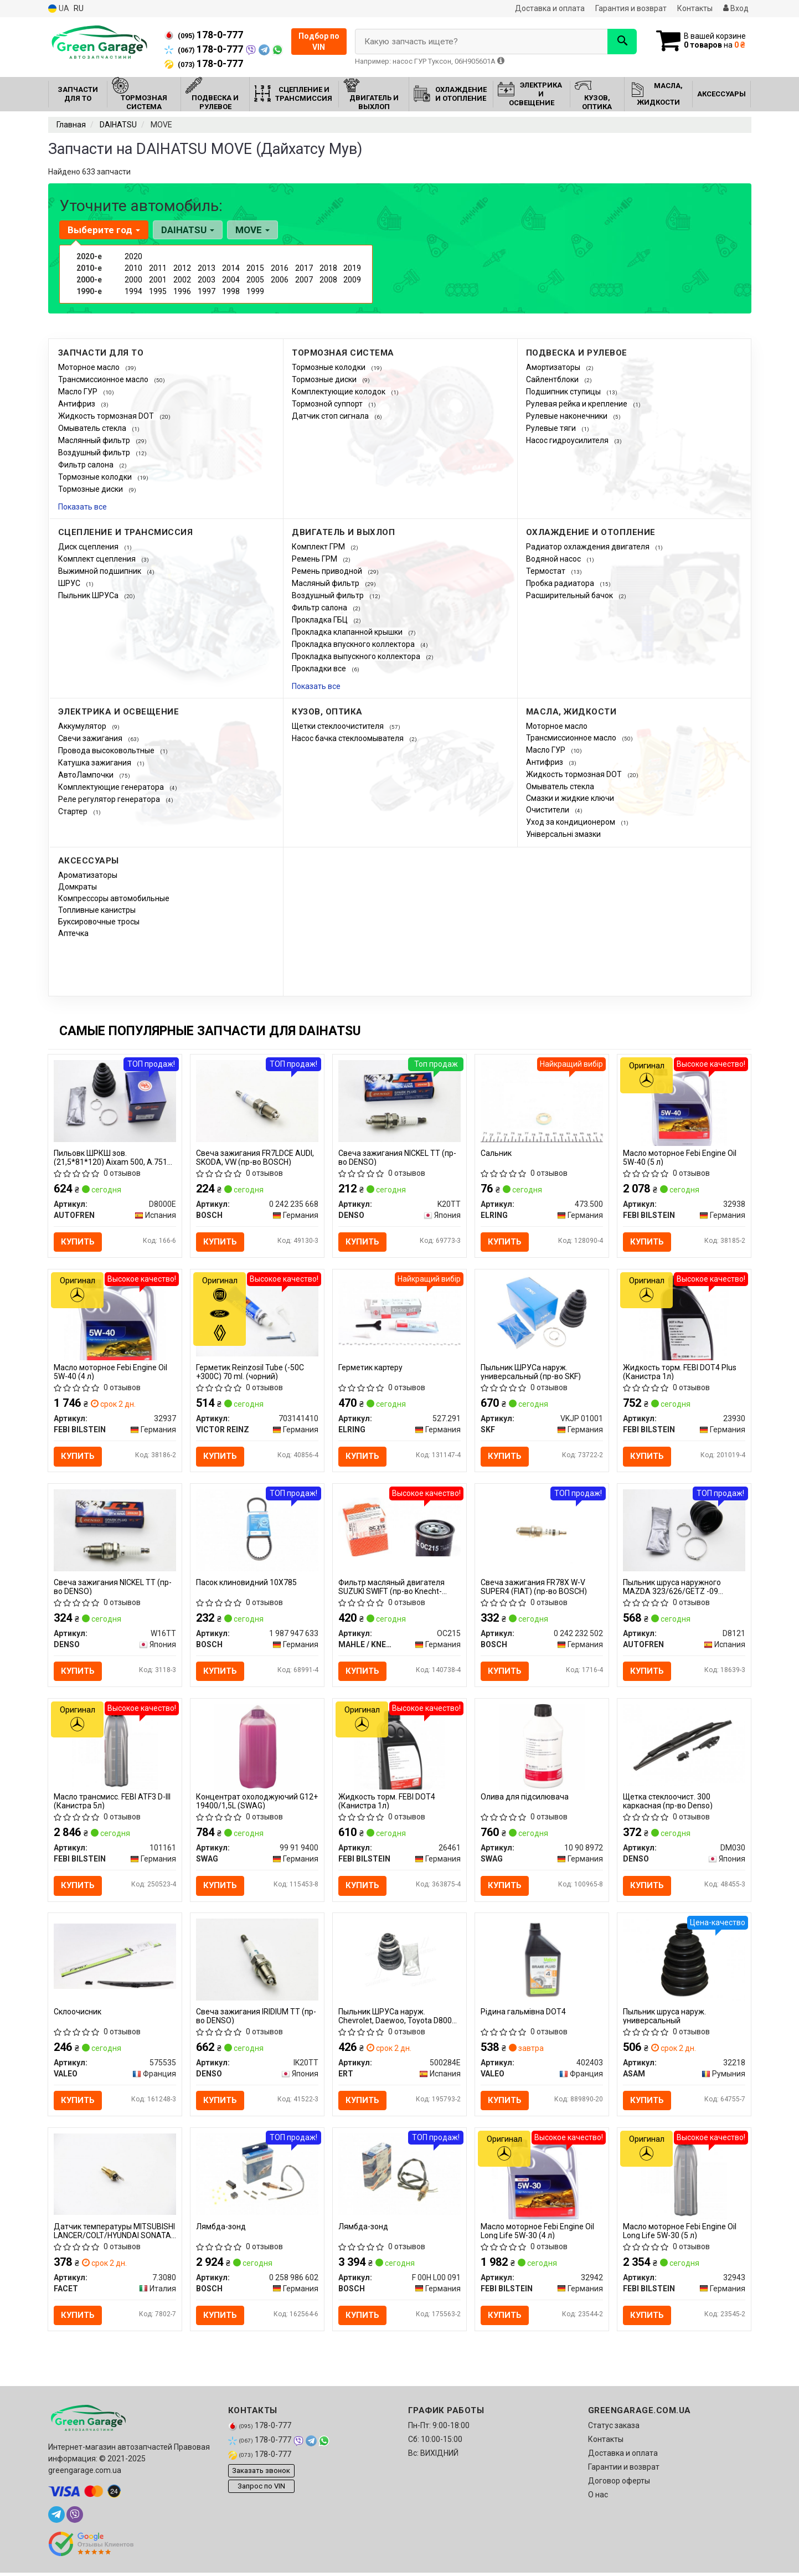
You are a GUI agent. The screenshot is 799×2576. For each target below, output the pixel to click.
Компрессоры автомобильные (113, 898)
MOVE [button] (252, 229)
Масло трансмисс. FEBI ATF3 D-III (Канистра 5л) (112, 1802)
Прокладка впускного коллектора (354, 644)
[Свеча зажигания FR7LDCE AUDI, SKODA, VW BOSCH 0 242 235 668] (257, 1100)
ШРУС (70, 583)
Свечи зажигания (91, 738)
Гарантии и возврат (623, 2470)
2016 (279, 268)
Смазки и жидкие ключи (570, 798)
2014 (231, 268)
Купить (78, 1242)
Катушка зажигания (95, 762)
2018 (328, 268)
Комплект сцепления (97, 558)
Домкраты (77, 886)
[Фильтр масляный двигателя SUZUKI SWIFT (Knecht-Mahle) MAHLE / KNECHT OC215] (399, 1527)
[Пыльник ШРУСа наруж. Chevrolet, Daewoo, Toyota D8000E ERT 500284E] (399, 1960)
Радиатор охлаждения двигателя (588, 546)
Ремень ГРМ (315, 558)
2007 (304, 279)
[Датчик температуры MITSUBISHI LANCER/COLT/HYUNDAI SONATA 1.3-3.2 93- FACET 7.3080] (115, 2176)
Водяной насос (554, 558)
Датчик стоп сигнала (331, 416)
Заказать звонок (261, 2473)
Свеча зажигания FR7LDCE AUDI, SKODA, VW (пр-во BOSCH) (255, 1157)
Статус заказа (614, 2428)
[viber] (74, 2518)
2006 (279, 279)
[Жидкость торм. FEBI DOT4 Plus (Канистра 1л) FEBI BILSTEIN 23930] (684, 1317)
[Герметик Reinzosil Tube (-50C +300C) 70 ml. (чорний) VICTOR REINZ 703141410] (257, 1315)
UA (58, 8)
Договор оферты (619, 2484)
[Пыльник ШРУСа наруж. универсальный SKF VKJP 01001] (542, 1315)
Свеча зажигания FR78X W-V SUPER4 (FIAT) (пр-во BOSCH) (534, 1587)
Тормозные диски (91, 489)
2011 (158, 268)
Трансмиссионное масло (104, 379)
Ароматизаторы (87, 875)
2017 (304, 268)
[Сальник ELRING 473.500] (542, 1101)
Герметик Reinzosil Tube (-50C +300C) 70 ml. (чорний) (250, 1372)
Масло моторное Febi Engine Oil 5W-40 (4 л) (110, 1372)
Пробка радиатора (561, 583)
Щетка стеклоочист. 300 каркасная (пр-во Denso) (668, 1802)
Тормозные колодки (95, 476)
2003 (206, 279)
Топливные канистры (97, 910)
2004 (231, 279)
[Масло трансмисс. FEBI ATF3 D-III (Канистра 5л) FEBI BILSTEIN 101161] (115, 1747)
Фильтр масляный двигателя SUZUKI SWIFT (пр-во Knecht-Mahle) (391, 1587)
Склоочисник (77, 2013)
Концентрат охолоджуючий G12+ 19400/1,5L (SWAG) (257, 1802)
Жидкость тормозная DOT (107, 416)
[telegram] (56, 2518)
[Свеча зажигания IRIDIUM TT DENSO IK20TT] (257, 1960)
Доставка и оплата (550, 8)
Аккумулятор (83, 726)
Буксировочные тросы (99, 921)
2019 (352, 268)
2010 (133, 268)
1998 (231, 291)
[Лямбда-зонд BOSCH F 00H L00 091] (399, 2176)
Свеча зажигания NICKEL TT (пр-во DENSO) (397, 1157)
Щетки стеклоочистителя (338, 726)
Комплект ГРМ (319, 546)
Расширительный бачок (570, 595)
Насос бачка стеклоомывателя (348, 738)
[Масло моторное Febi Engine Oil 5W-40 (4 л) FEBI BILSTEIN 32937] (115, 1317)
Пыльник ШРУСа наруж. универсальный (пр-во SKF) (531, 1372)
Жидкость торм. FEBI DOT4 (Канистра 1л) (386, 1802)
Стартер (73, 811)
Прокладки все (320, 668)
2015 (255, 268)
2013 (206, 268)
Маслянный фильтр (95, 440)
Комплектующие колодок (339, 391)
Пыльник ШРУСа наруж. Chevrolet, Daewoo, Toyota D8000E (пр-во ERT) (399, 2018)
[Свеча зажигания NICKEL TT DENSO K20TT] (399, 1100)
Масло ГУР (78, 391)
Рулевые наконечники (567, 416)
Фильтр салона (86, 464)
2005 (255, 279)
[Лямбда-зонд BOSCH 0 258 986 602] (257, 2176)
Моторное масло (89, 367)
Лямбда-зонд (221, 2228)
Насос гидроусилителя (568, 440)
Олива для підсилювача (525, 1798)
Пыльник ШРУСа (89, 595)
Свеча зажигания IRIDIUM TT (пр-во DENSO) (256, 2018)
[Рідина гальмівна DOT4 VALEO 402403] (542, 1960)
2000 (133, 279)
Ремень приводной (328, 571)
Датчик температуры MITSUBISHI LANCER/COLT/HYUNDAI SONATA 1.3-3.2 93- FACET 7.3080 (114, 2232)
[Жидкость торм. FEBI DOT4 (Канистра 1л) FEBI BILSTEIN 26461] (399, 1747)
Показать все (82, 506)
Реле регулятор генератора (110, 799)
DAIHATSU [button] (187, 229)
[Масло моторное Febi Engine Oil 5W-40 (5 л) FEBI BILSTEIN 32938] (684, 1102)
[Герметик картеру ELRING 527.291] (399, 1312)
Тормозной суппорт (328, 403)
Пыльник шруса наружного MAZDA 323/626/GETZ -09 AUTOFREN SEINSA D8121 (672, 1587)
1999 (255, 291)
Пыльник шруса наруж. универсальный (664, 2018)
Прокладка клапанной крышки (348, 632)
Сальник (496, 1153)
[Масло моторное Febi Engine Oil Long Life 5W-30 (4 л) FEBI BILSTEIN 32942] (541, 2177)
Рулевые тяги (552, 428)
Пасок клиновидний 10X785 (246, 1583)
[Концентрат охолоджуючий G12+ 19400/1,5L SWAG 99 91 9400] (257, 1747)
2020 (133, 256)
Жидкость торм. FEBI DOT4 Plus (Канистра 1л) (679, 1372)
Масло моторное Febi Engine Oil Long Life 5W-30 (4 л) (537, 2232)
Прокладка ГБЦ (320, 619)
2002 (182, 279)
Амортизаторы (554, 367)
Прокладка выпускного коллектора (357, 656)
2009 (352, 279)
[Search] (620, 41)
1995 (158, 291)
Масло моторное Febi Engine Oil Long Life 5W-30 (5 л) (679, 2232)
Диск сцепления (89, 546)
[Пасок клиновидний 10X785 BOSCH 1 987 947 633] (257, 1530)
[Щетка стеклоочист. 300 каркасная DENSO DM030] (684, 1745)
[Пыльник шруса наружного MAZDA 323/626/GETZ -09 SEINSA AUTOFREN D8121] (684, 1530)
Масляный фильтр (326, 583)
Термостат (546, 571)
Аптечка (73, 933)
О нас (598, 2497)
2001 (158, 279)
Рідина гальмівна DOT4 (523, 2013)
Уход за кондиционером (571, 821)
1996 (182, 291)
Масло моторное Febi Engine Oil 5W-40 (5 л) (679, 1157)
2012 (182, 268)
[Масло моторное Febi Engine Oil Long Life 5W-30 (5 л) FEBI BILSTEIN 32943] (684, 2177)
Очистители (548, 809)
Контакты (695, 8)
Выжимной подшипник (100, 571)
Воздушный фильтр (95, 452)
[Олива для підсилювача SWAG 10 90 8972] (542, 1747)
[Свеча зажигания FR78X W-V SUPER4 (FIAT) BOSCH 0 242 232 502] (542, 1530)
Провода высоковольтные (107, 750)
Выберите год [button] (104, 229)
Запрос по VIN (261, 2489)
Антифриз (77, 403)
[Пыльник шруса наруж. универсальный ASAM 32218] (684, 1960)
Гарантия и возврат (631, 8)
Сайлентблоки (553, 379)
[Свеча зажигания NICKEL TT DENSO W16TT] (115, 1530)
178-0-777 (203, 34)
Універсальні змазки (563, 834)
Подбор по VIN (318, 42)
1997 (206, 291)
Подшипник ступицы (564, 391)
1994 (133, 291)
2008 (328, 279)
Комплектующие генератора (112, 787)
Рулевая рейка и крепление (577, 403)
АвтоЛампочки (86, 774)
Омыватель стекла (93, 428)
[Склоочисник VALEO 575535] (115, 1957)
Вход (736, 8)
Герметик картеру (370, 1368)
